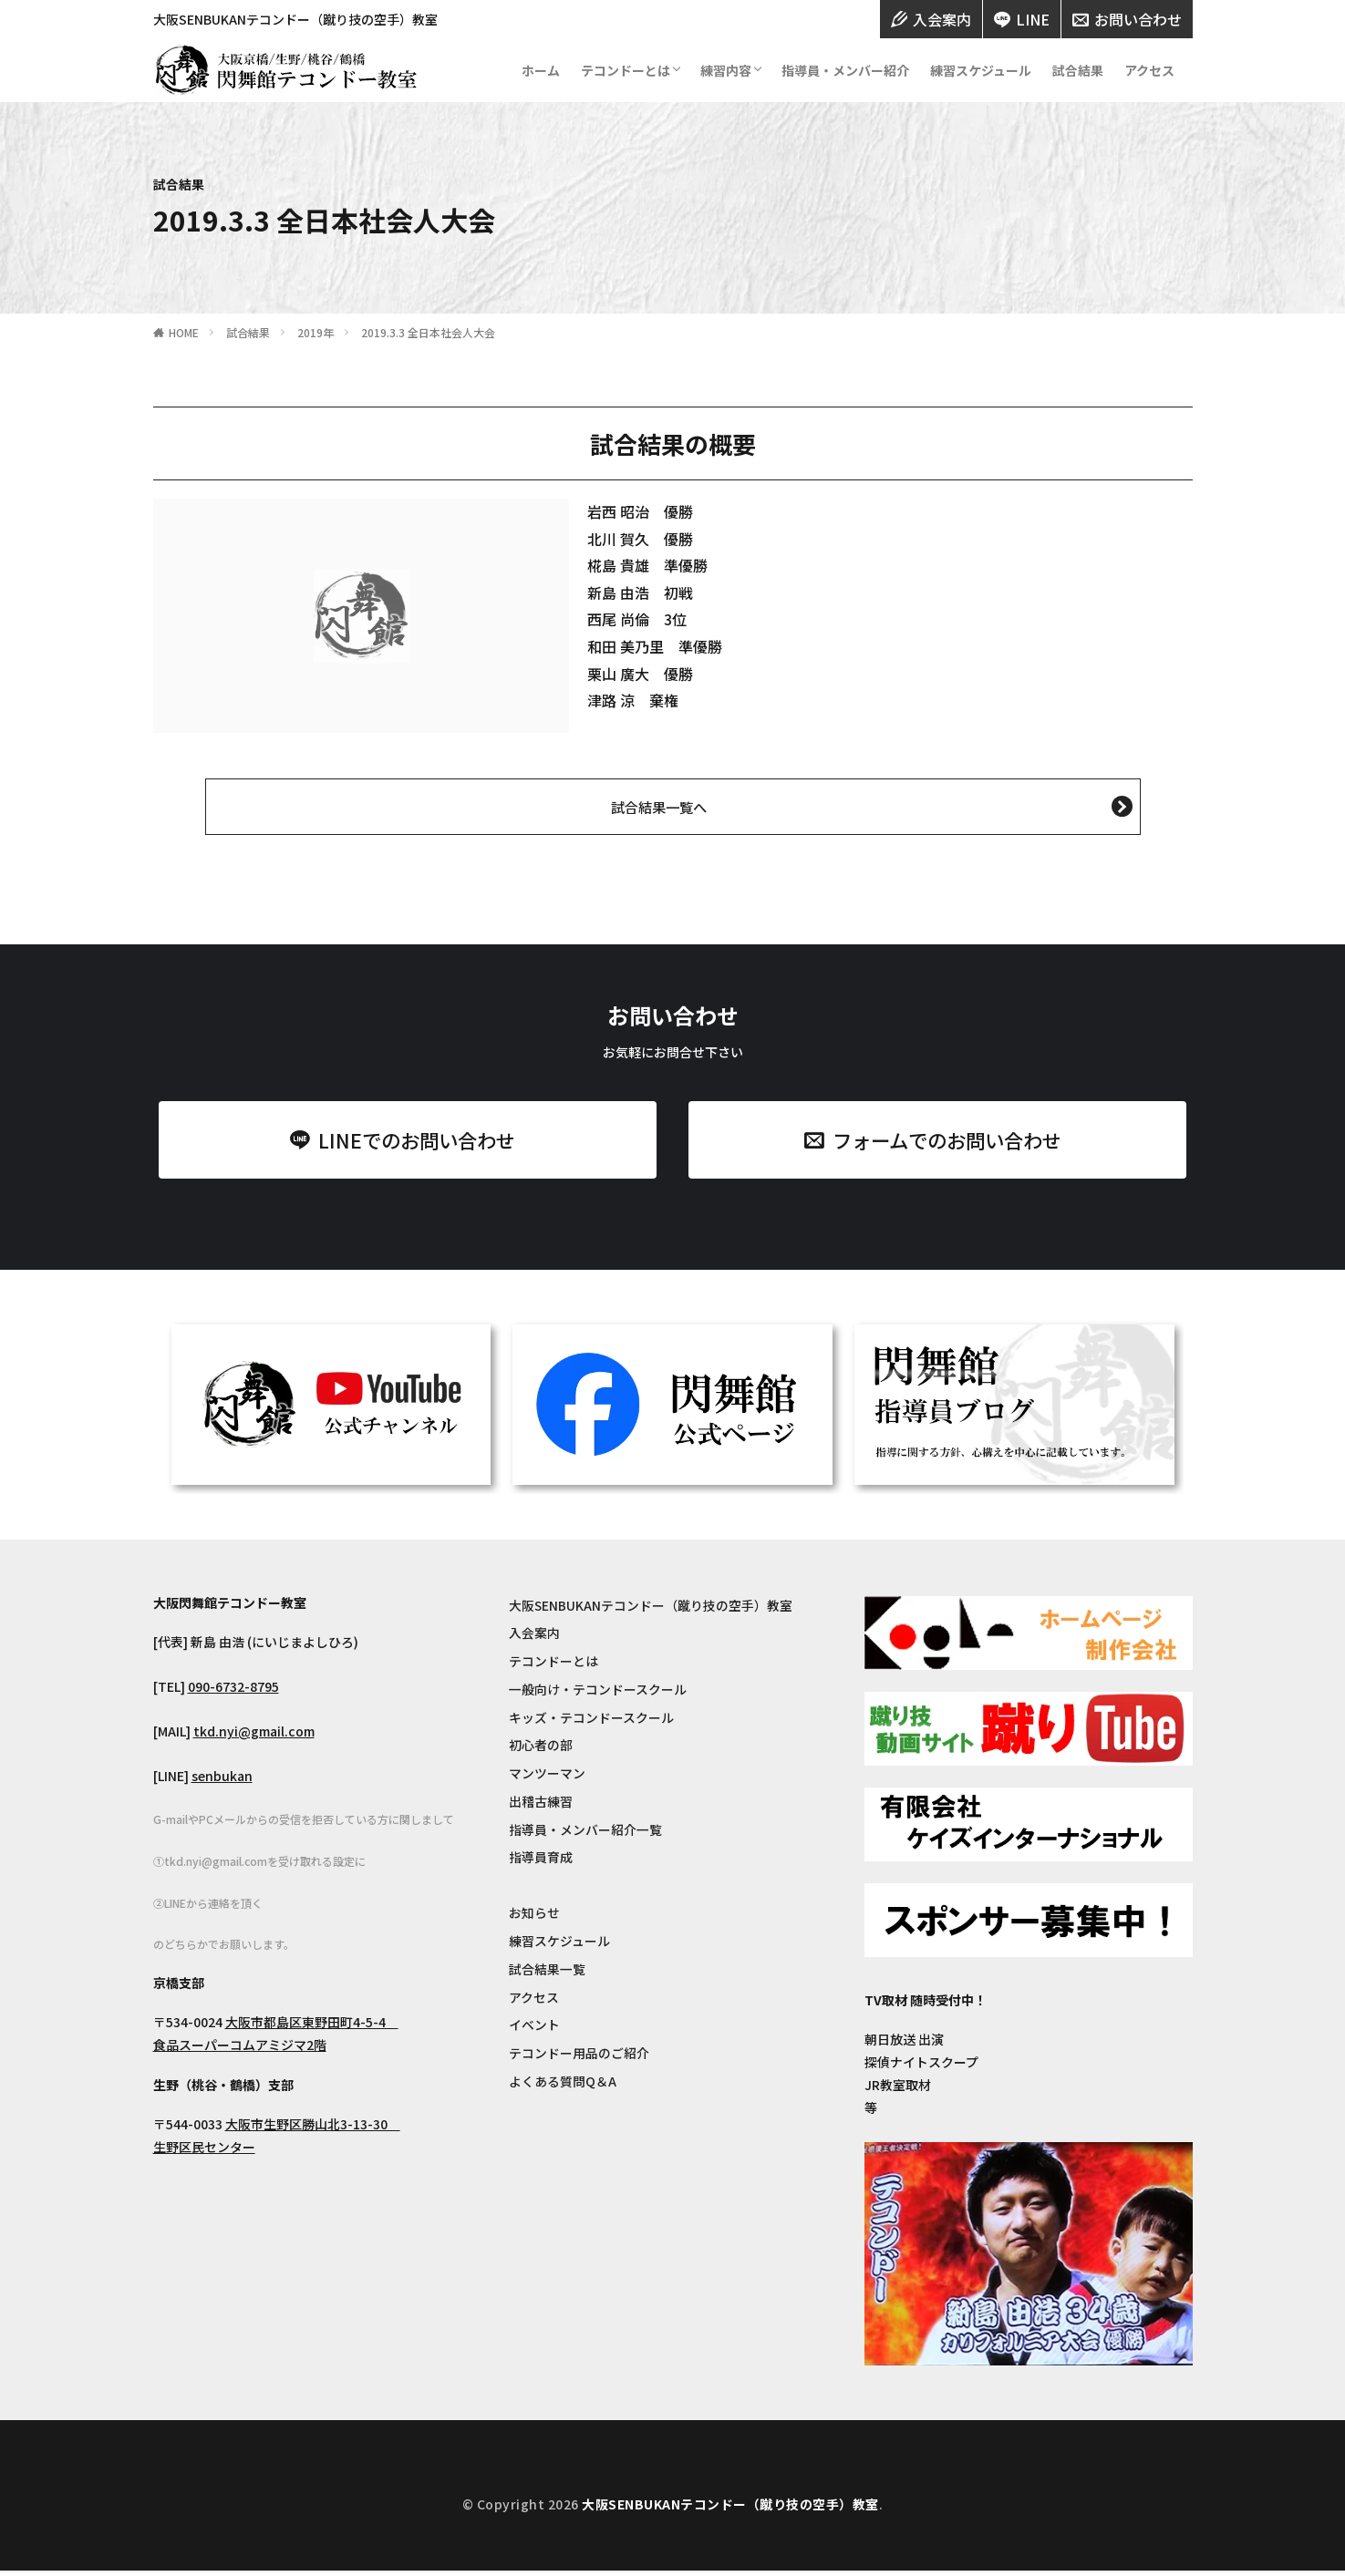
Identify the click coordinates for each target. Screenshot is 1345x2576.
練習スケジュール (980, 70)
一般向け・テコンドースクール (598, 1693)
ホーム (541, 70)
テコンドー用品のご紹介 (579, 2059)
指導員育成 (541, 1862)
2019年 (315, 332)
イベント (534, 2031)
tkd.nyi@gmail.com (254, 1735)
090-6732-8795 (233, 1690)
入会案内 (931, 19)
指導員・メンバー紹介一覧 (585, 1834)
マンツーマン (547, 1777)
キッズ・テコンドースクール (591, 1721)
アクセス (1149, 70)
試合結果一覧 (547, 1974)
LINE (1022, 19)
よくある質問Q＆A (562, 2087)
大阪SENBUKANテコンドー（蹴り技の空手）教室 (651, 1608)
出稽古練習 (541, 1806)
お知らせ (534, 1918)
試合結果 (1077, 70)
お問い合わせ (1127, 19)
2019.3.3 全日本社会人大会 (428, 332)
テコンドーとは (625, 70)
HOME (184, 332)
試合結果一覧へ (659, 807)
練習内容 (725, 70)
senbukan (222, 1779)
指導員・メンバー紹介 (845, 70)
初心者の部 (541, 1749)
